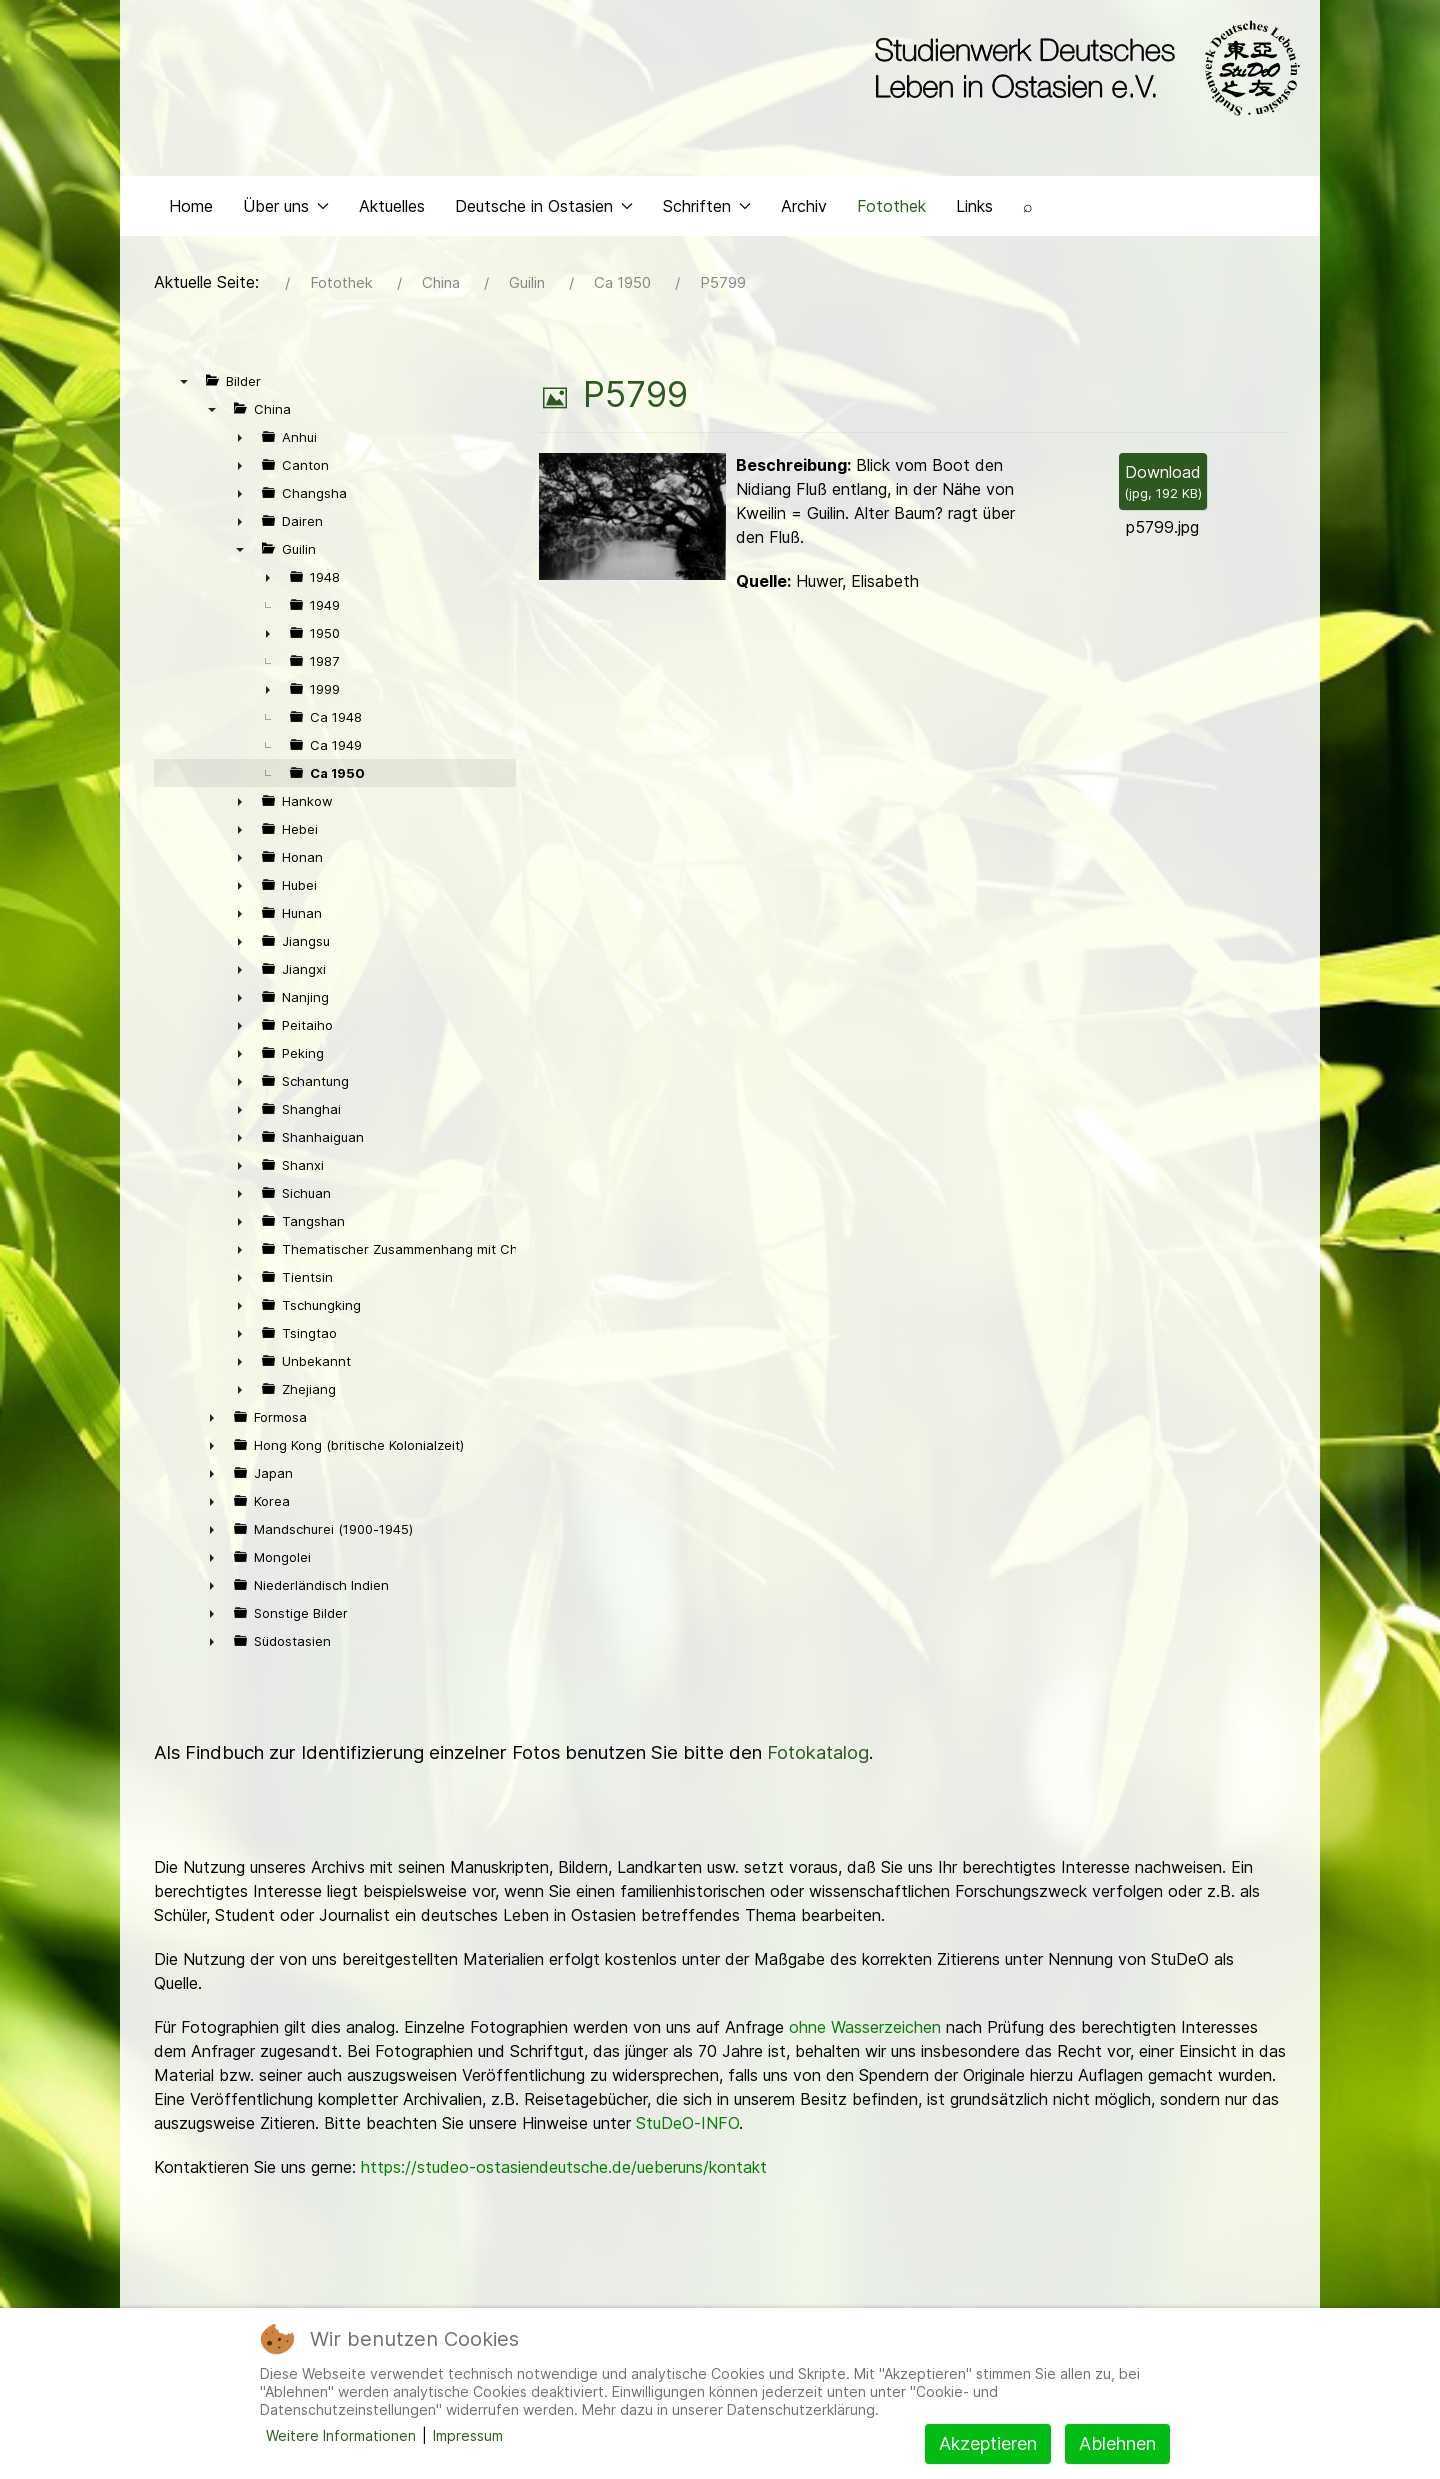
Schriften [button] (707, 206)
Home (191, 206)
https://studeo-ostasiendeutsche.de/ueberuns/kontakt (564, 2167)
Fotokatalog (818, 1752)
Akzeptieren (988, 2443)
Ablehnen (1117, 2443)
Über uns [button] (286, 206)
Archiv (804, 206)
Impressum (468, 2435)
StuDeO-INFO (687, 2123)
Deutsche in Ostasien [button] (544, 206)
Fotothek (891, 206)
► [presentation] (240, 437)
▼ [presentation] (184, 381)
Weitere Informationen (341, 2435)
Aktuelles (392, 206)
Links (974, 206)
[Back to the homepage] (1082, 68)
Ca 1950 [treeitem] (337, 773)
